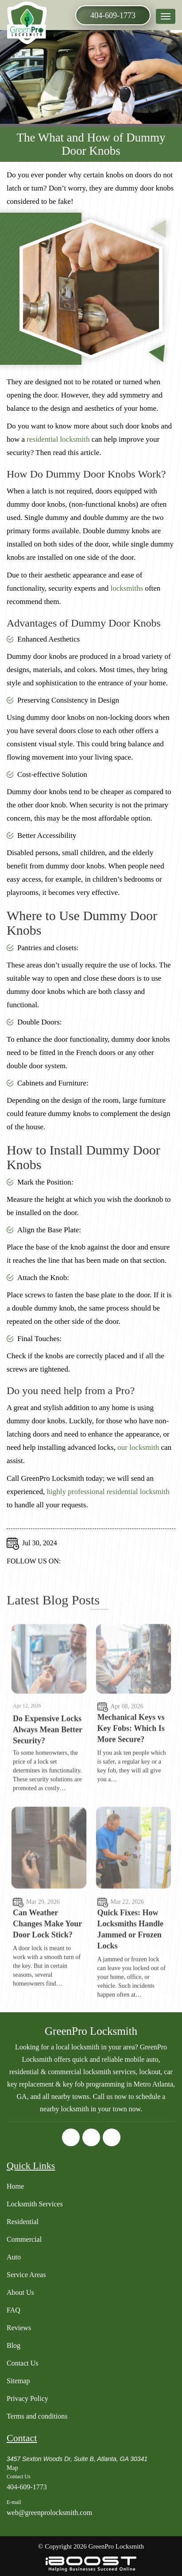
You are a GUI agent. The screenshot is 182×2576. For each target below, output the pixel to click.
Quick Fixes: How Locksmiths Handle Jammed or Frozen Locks (130, 1967)
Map (12, 2468)
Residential (23, 2221)
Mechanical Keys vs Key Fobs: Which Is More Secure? (131, 1766)
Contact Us (23, 2363)
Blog (13, 2345)
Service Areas (26, 2274)
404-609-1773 (113, 15)
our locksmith (138, 1451)
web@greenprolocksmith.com (49, 2512)
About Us (20, 2292)
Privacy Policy (27, 2398)
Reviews (19, 2327)
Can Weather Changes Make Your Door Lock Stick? (47, 1961)
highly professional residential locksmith (108, 1495)
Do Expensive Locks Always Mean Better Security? (47, 1767)
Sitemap (18, 2381)
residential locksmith (58, 443)
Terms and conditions (37, 2416)
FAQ (13, 2310)
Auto (14, 2257)
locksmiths (126, 592)
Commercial (24, 2239)
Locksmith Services (35, 2204)
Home (15, 2186)
